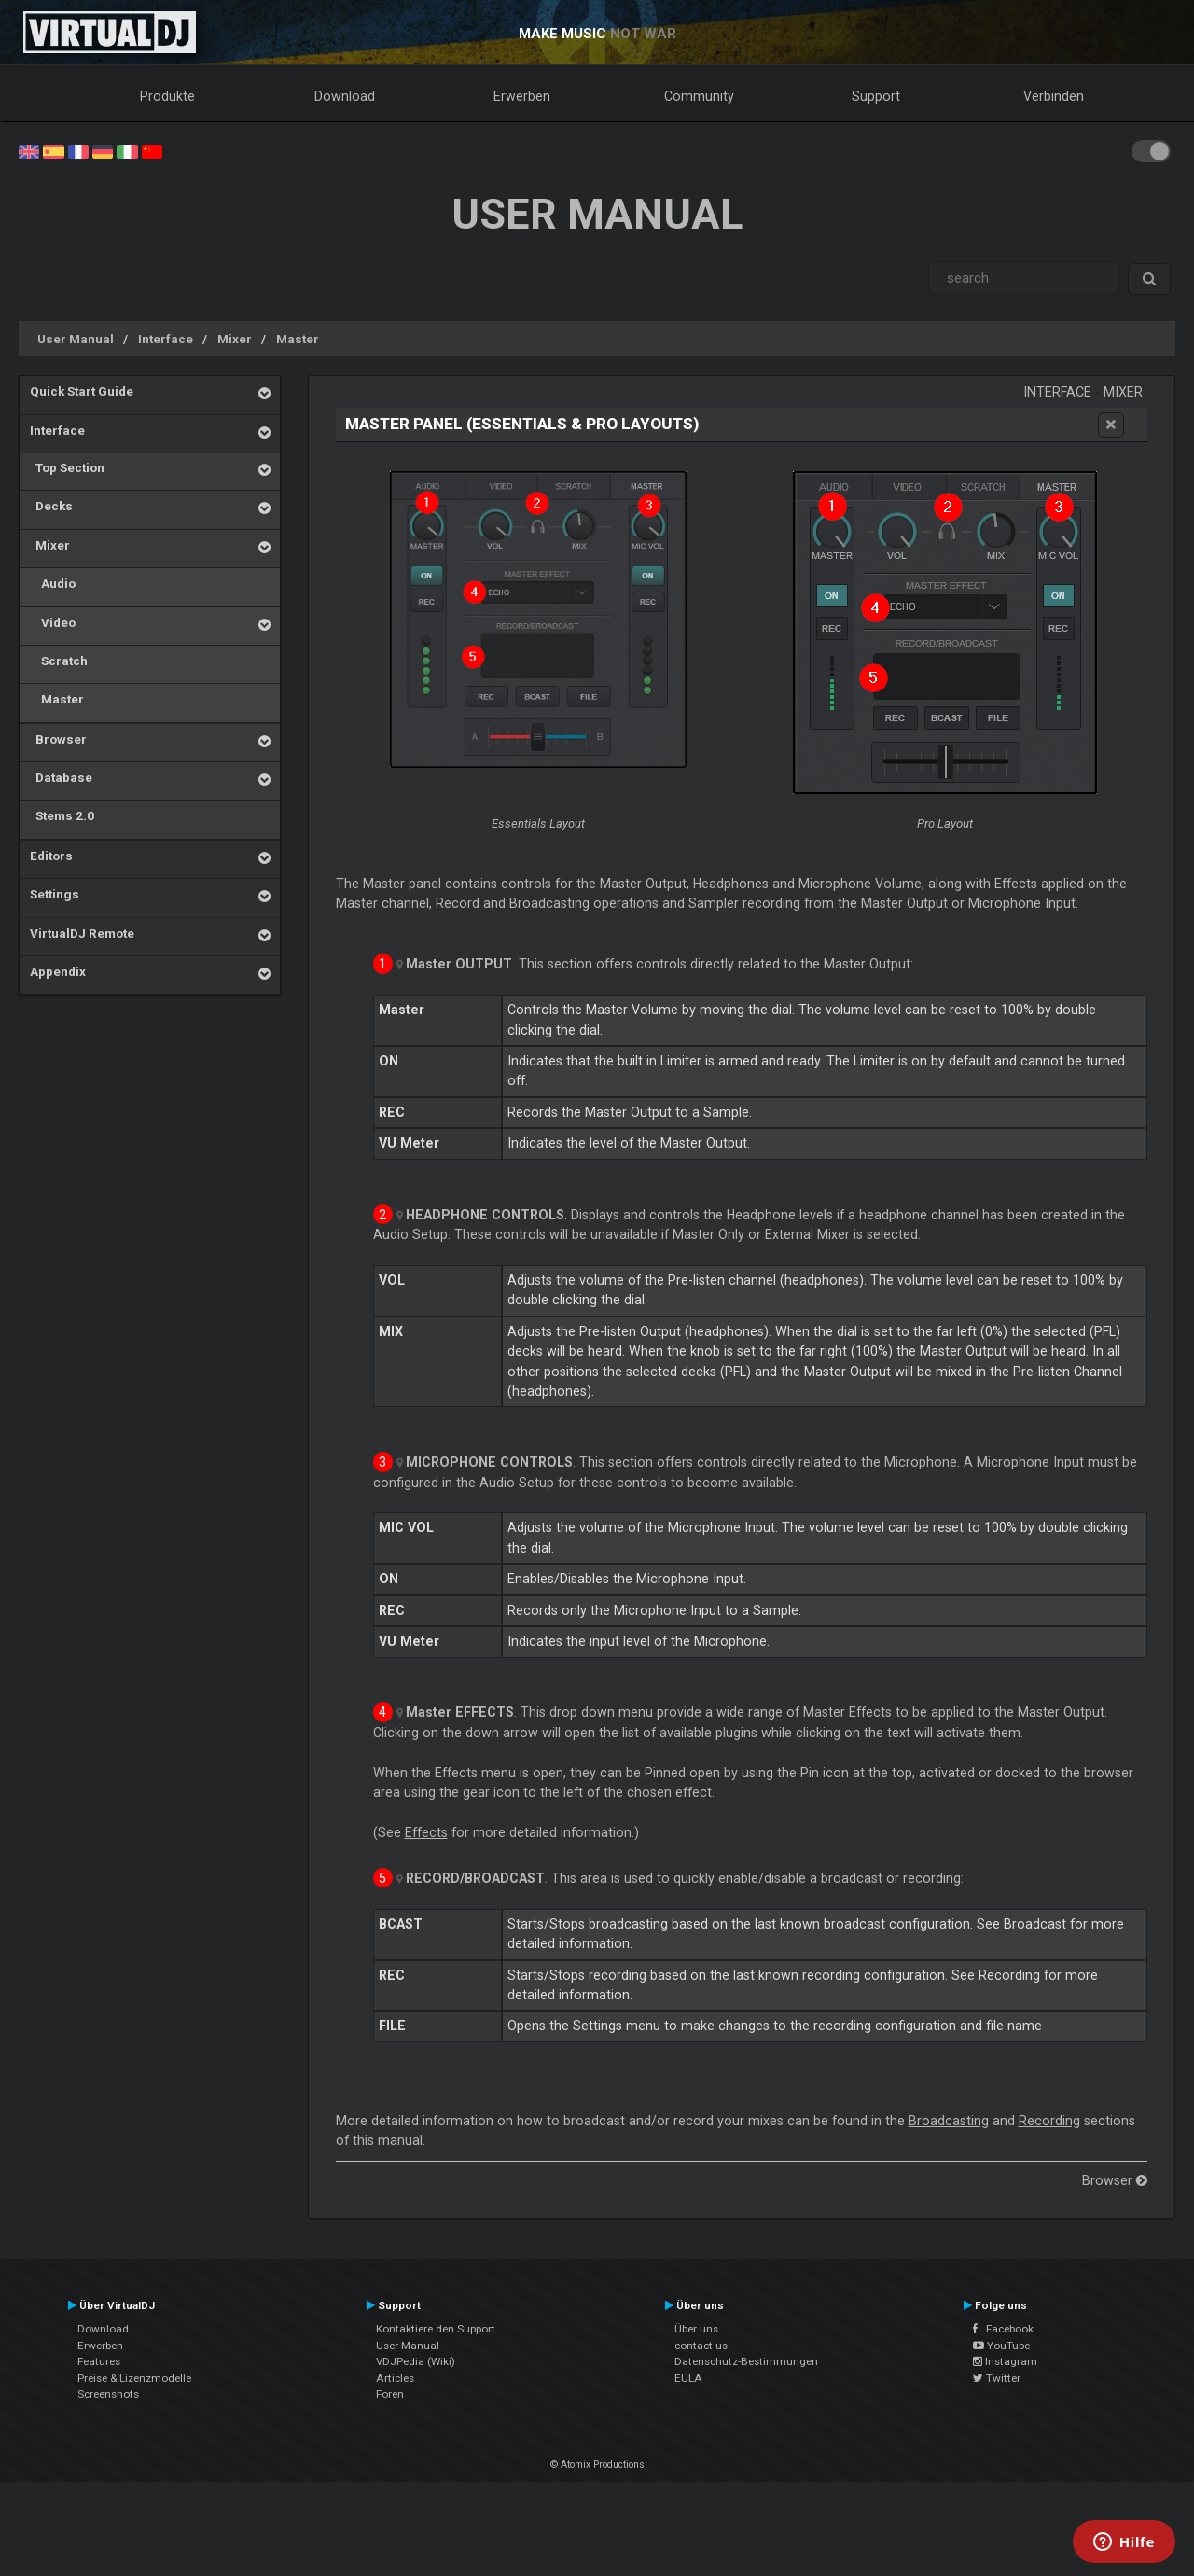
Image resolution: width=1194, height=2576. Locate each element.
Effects (426, 1832)
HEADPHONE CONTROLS (485, 1214)
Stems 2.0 (62, 815)
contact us (701, 2345)
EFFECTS (460, 1712)
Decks (51, 505)
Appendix (58, 971)
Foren (390, 2394)
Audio (53, 583)
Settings (54, 893)
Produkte (167, 96)
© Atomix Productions (597, 2464)
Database (61, 777)
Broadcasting (949, 2120)
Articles (395, 2378)
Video (53, 622)
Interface (165, 338)
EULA (688, 2378)
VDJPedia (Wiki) (415, 2361)
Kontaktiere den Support (435, 2328)
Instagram (1005, 2361)
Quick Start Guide (81, 390)
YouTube (1001, 2345)
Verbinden (1053, 96)
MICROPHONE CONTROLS (489, 1462)
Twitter (996, 2378)
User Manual (75, 338)
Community (699, 96)
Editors (51, 855)
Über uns (696, 2328)
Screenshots (108, 2394)
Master (297, 338)
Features (98, 2361)
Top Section (67, 467)
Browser (58, 738)
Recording (1049, 2120)
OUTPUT (459, 963)
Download (344, 96)
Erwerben (521, 96)
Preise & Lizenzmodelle (134, 2378)
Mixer (234, 338)
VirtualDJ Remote (82, 933)
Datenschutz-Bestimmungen (746, 2361)
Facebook (1003, 2328)
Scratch (59, 660)
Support (876, 96)
